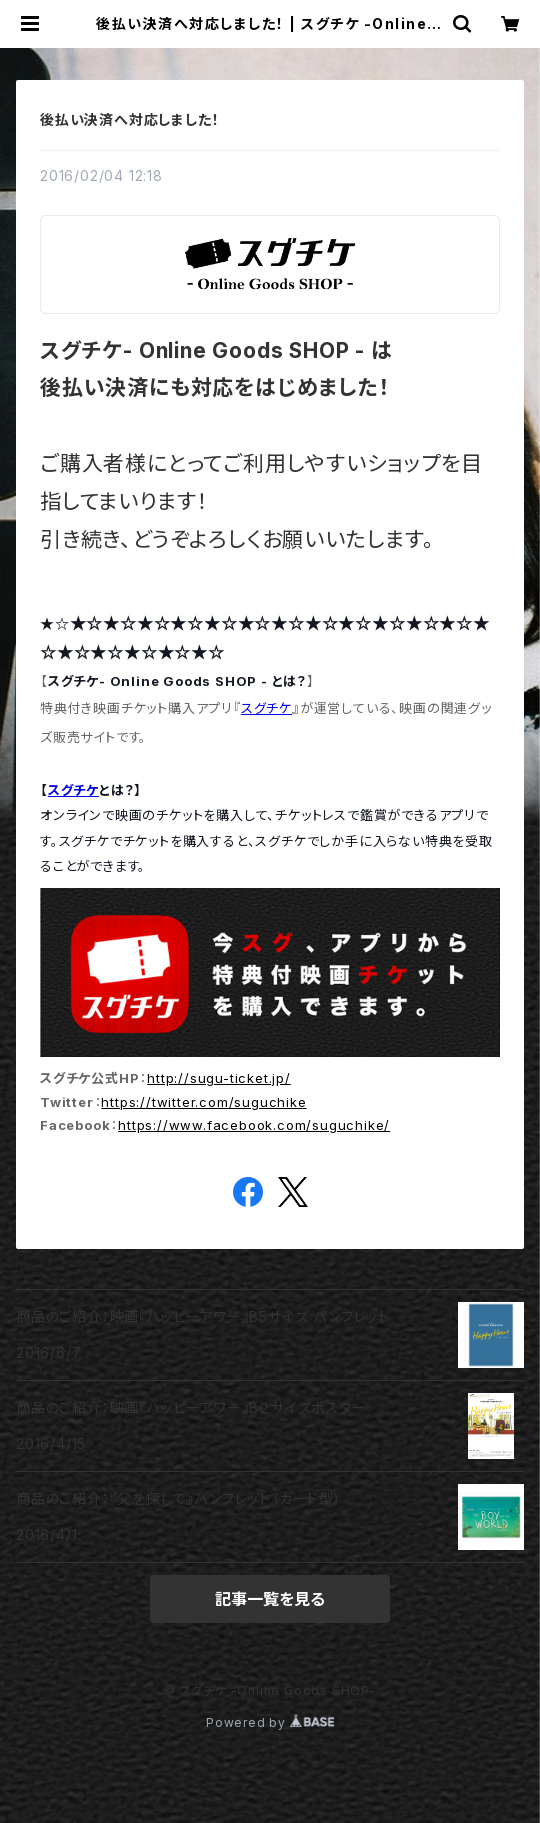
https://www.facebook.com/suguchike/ (254, 1125)
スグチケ (266, 708)
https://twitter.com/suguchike (203, 1102)
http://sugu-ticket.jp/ (219, 1078)
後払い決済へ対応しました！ (129, 119)
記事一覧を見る (270, 1599)
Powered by (270, 1722)
